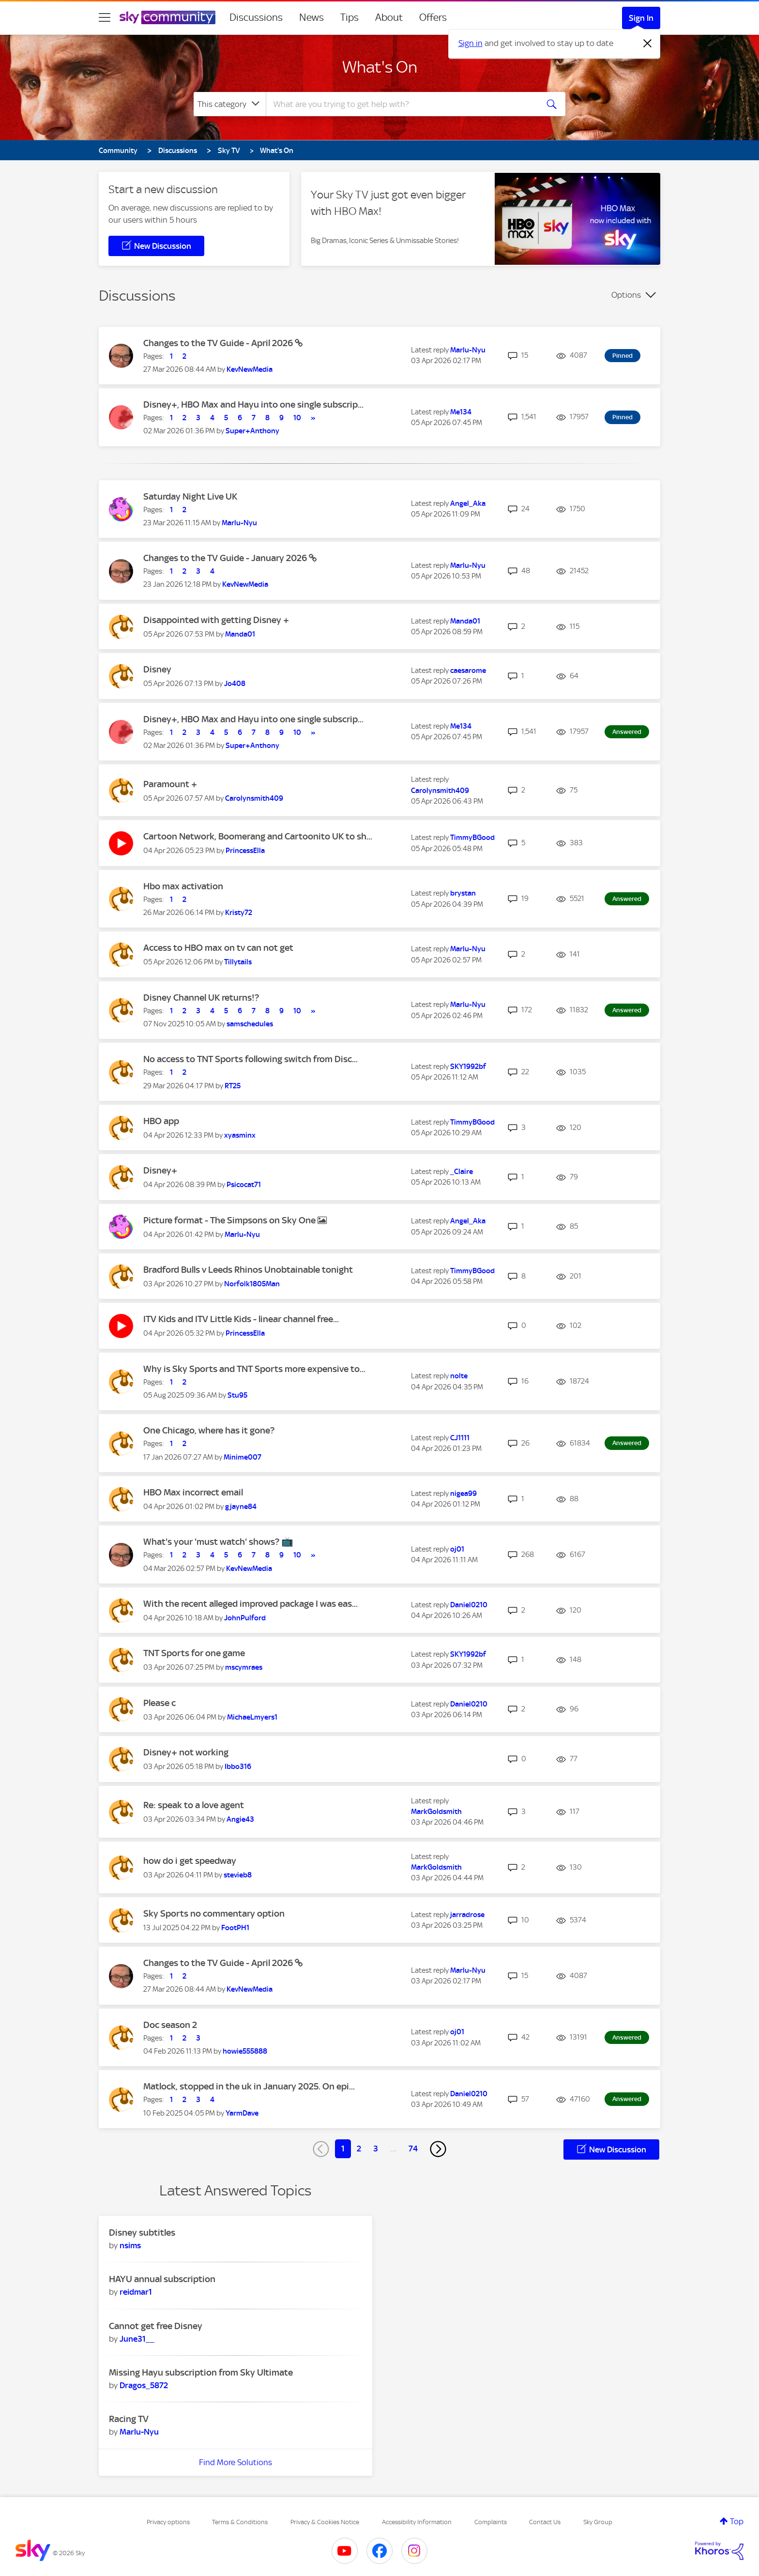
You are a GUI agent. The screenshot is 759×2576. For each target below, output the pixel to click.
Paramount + (170, 784)
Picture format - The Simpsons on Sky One (230, 1220)
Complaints (490, 2522)
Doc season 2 (170, 2024)
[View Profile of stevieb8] (238, 1875)
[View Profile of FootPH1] (235, 1927)
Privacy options (168, 2522)
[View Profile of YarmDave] (242, 2113)
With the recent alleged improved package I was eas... (250, 1603)
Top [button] (737, 2521)
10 (297, 417)
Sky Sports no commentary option (214, 1913)
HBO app (161, 1121)
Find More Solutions (235, 2462)
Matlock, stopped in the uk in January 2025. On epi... (249, 2086)
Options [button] (626, 295)
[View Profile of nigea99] (463, 1493)
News (311, 17)
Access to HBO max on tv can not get (218, 947)
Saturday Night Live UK (190, 496)
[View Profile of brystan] (463, 893)
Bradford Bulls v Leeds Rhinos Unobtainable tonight (248, 1269)
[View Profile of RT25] (233, 1086)
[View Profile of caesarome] (468, 670)
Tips (349, 17)
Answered (626, 731)
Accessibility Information (417, 2522)
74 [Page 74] (413, 2148)
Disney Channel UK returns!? (201, 997)
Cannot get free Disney (155, 2326)
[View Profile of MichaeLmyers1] (252, 1717)
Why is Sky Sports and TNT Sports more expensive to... (254, 1368)
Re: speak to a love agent (193, 1805)
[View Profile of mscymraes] (243, 1667)
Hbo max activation (183, 886)
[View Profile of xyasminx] (240, 1135)
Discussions (256, 17)
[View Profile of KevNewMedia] (250, 369)
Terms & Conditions (240, 2522)
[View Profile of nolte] (459, 1376)
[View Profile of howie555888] (245, 2051)
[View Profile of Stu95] (237, 1395)
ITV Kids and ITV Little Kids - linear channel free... (241, 1319)
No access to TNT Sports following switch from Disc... (250, 1059)
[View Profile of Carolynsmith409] (254, 798)
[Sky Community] (167, 17)
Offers (433, 17)
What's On (379, 66)
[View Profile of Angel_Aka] (468, 503)
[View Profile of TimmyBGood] (472, 837)
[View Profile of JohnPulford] (245, 1618)
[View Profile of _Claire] (461, 1171)
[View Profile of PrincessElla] (245, 850)
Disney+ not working (185, 1752)
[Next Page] (438, 2149)
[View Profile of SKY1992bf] (468, 1066)
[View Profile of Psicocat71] (244, 1184)
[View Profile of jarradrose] (467, 1914)
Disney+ (160, 1170)
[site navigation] (104, 17)
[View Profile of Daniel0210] (468, 1604)
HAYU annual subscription (162, 2279)
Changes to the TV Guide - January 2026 (226, 558)
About (389, 17)
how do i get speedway (189, 1860)
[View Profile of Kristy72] (238, 912)
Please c (159, 1702)
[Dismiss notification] (647, 43)
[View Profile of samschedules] (250, 1024)
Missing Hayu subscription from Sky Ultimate (201, 2372)
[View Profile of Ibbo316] (238, 1766)
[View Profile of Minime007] (242, 1457)
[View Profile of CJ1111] (460, 1437)
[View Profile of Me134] (460, 412)
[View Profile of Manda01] (240, 634)
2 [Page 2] (359, 2148)
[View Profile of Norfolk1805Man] (252, 1284)
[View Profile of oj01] (457, 1549)
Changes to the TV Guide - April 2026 (219, 343)
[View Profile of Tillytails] (238, 962)
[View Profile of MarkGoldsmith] (436, 1811)
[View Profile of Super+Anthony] (252, 431)
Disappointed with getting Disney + (216, 619)
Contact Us (545, 2522)
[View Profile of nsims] (130, 2245)
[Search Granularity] (230, 104)
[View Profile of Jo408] (234, 683)
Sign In (641, 18)
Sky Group (597, 2522)
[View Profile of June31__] (137, 2339)
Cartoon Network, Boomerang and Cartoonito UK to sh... (257, 836)
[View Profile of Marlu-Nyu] (468, 350)
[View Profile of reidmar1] (136, 2292)
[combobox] (400, 104)
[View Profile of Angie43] (240, 1819)
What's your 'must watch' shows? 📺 (218, 1541)
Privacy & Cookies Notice (324, 2522)
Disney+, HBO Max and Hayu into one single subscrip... (253, 404)
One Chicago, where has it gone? (208, 1430)
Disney (157, 669)
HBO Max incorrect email (193, 1492)
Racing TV (129, 2418)
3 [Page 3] (375, 2148)
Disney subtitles (142, 2232)
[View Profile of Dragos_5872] (144, 2385)
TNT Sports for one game (194, 1653)
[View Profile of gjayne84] (241, 1506)
